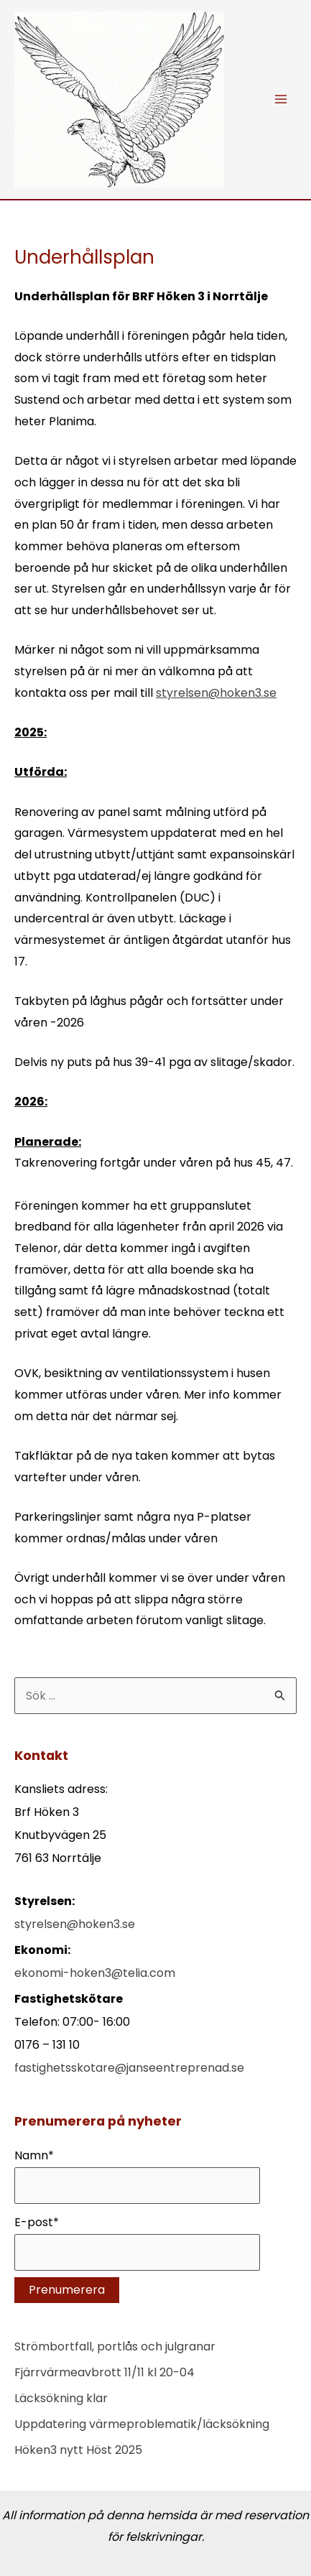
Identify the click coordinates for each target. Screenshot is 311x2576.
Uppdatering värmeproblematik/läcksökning (141, 2424)
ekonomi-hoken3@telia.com (94, 1973)
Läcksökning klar (61, 2398)
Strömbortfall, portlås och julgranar (114, 2346)
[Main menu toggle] (281, 99)
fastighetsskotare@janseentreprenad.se (129, 2068)
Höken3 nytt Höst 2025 (78, 2450)
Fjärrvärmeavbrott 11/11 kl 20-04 (104, 2372)
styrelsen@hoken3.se (216, 693)
